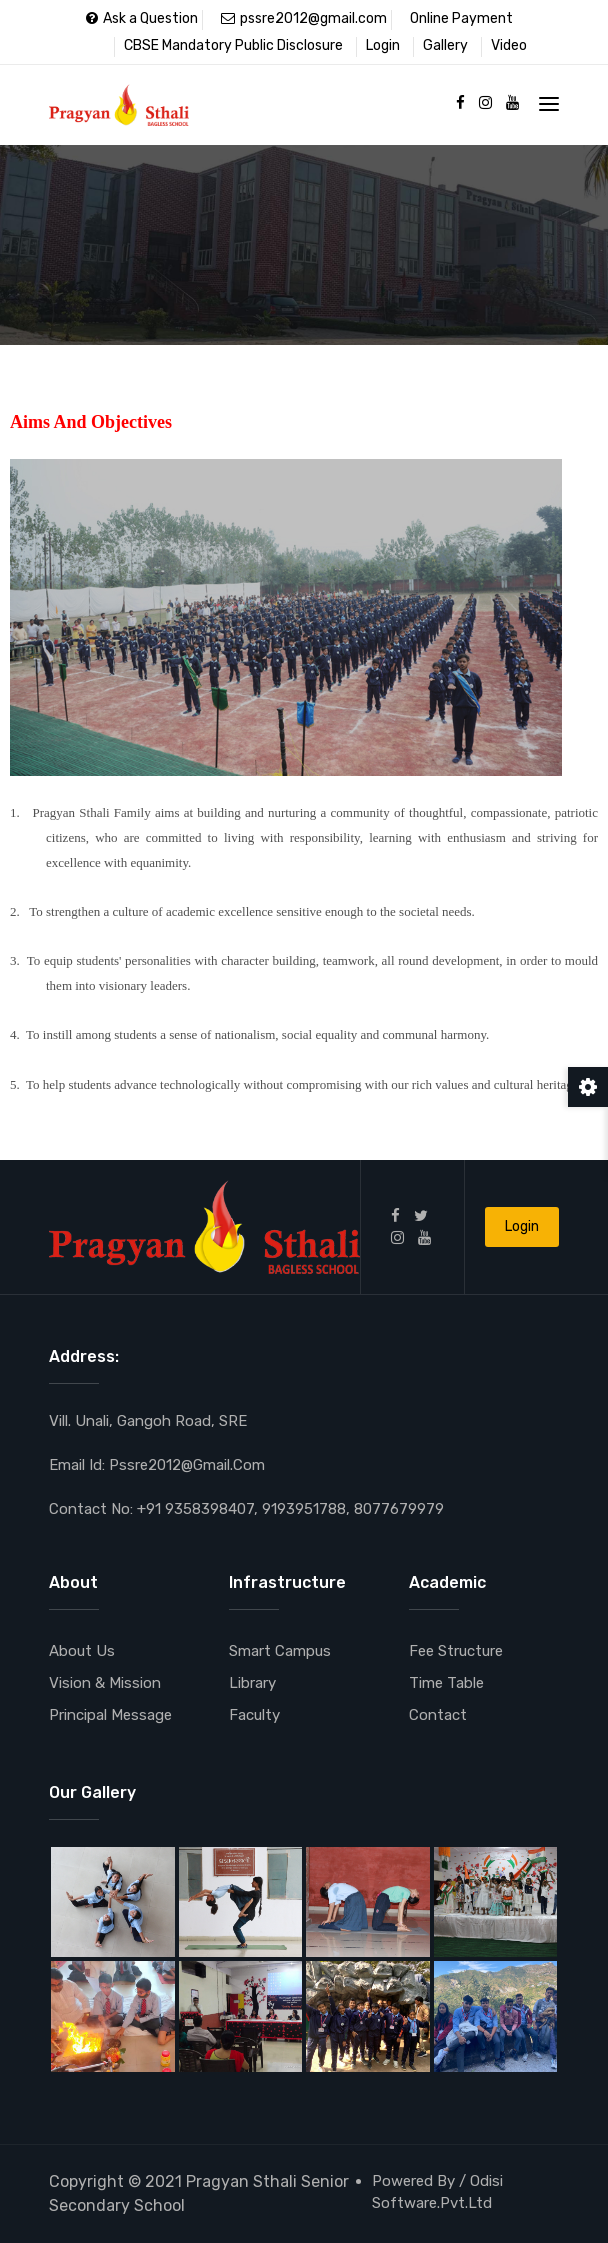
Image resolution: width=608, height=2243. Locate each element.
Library (252, 1683)
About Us (82, 1651)
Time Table (446, 1683)
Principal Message (110, 1715)
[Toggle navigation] (549, 104)
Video (509, 45)
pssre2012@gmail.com (304, 18)
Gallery (445, 45)
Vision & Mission (105, 1683)
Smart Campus (280, 1651)
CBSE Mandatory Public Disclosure (233, 45)
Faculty (254, 1715)
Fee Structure (456, 1651)
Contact (438, 1715)
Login (383, 45)
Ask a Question (142, 18)
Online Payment (461, 18)
